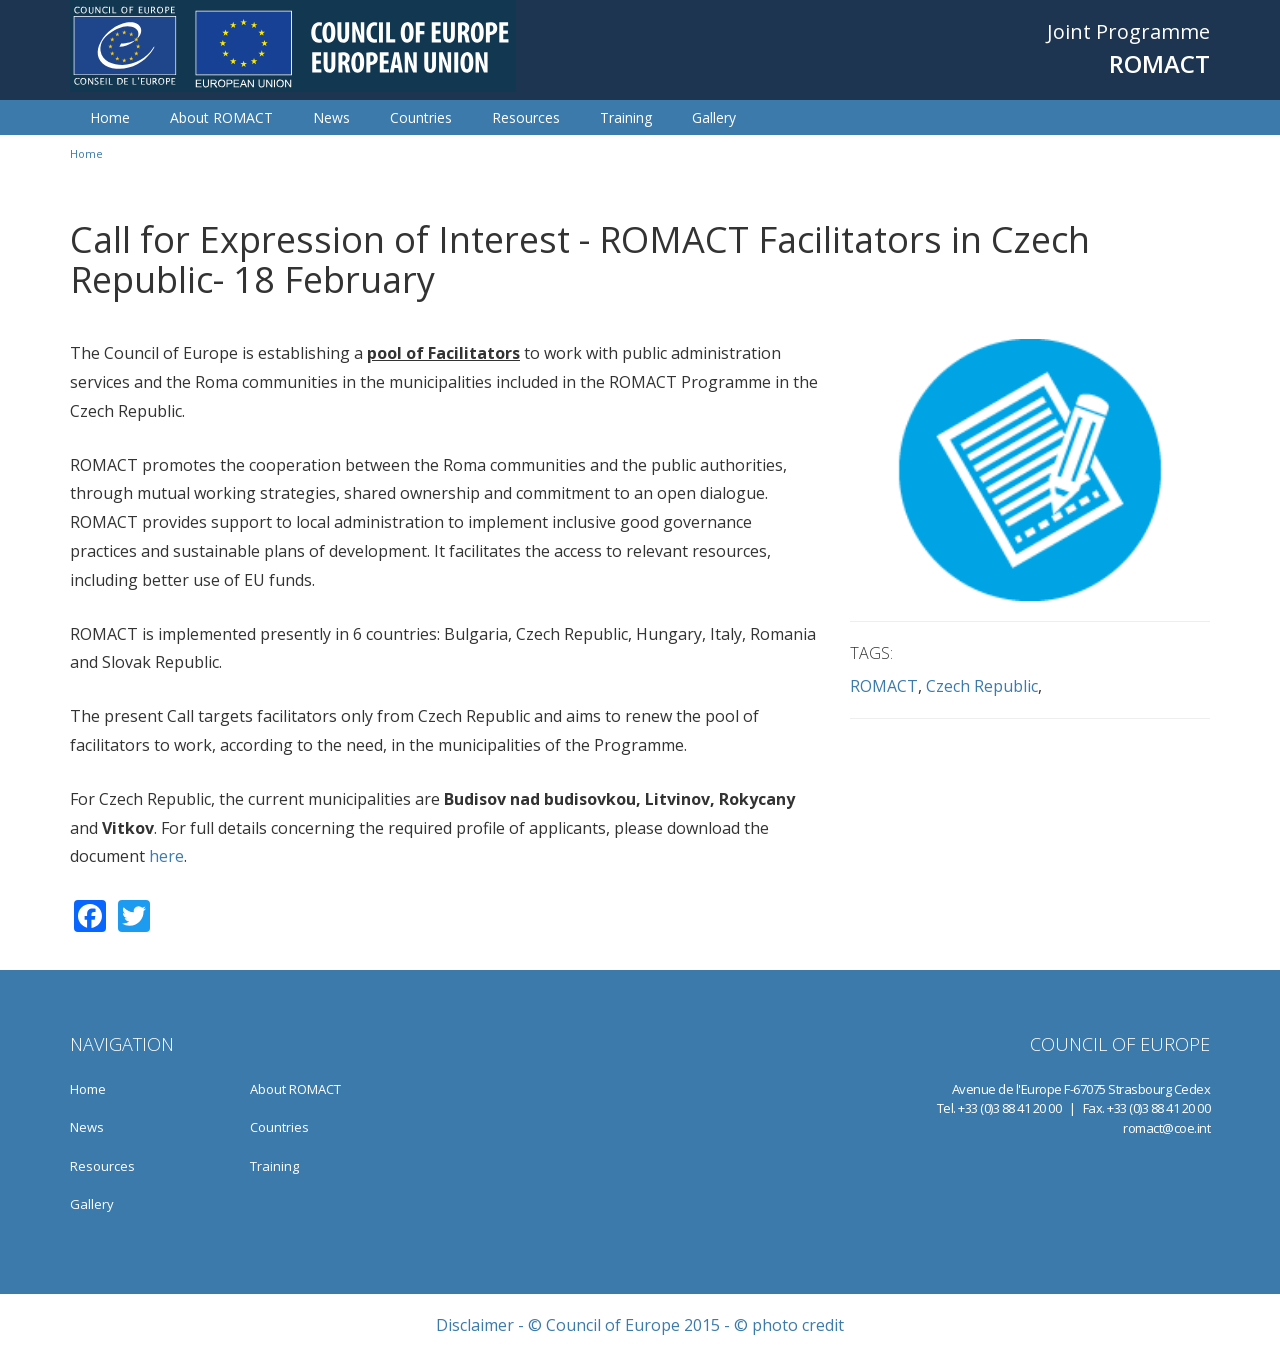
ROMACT (884, 686)
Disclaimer (475, 1325)
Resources (526, 117)
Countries (421, 117)
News (331, 117)
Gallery (714, 117)
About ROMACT (221, 117)
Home (110, 117)
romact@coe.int (1166, 1128)
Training (626, 117)
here (164, 856)
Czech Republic (982, 686)
